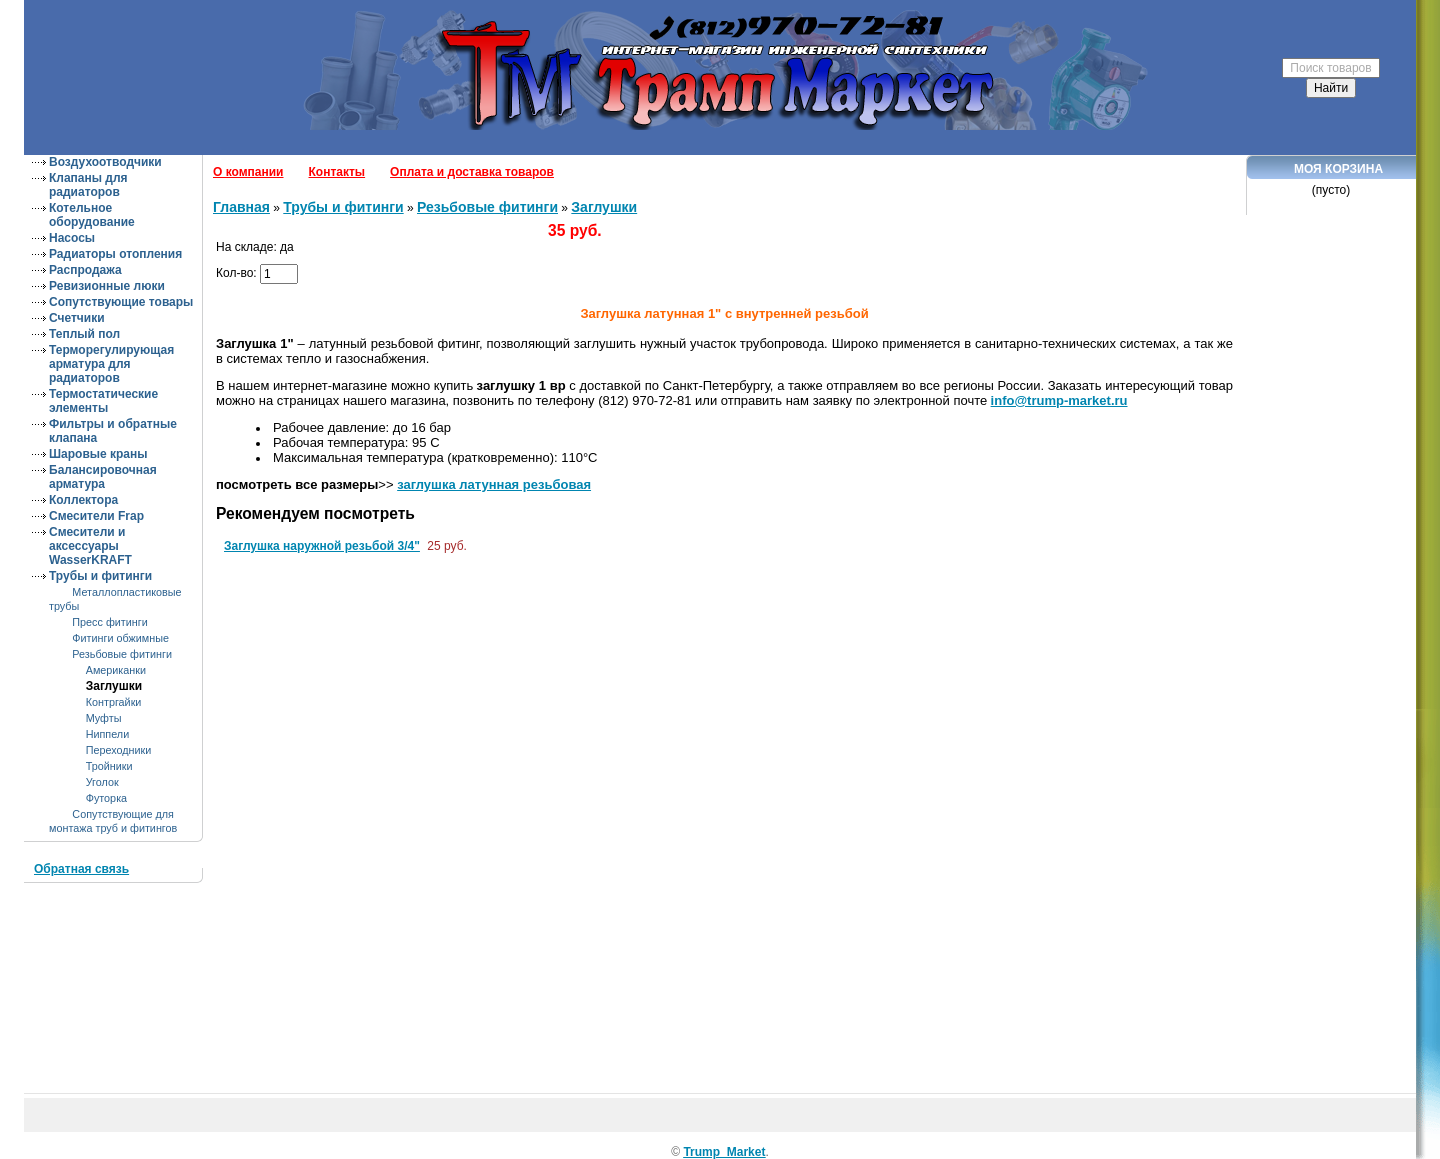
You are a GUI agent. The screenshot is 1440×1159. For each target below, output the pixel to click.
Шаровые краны (98, 454)
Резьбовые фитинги (122, 654)
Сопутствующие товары (121, 302)
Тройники (109, 766)
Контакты (337, 172)
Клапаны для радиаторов (88, 185)
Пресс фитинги (109, 622)
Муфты (104, 718)
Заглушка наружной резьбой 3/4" (322, 546)
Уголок (102, 782)
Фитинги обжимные (120, 638)
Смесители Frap (96, 516)
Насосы (72, 238)
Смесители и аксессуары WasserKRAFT (90, 546)
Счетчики (77, 318)
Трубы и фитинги (100, 576)
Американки (116, 670)
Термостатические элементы (103, 401)
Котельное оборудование (92, 215)
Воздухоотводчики (105, 162)
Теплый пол (84, 334)
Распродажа (85, 270)
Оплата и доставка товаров (472, 172)
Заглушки (114, 686)
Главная (241, 207)
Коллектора (83, 500)
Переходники (119, 750)
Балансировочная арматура (103, 477)
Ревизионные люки (107, 286)
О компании (248, 172)
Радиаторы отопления (115, 254)
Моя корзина (1338, 169)
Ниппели (108, 734)
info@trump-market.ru (1059, 400)
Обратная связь (81, 869)
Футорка (106, 798)
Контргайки (114, 702)
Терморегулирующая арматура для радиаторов (111, 364)
